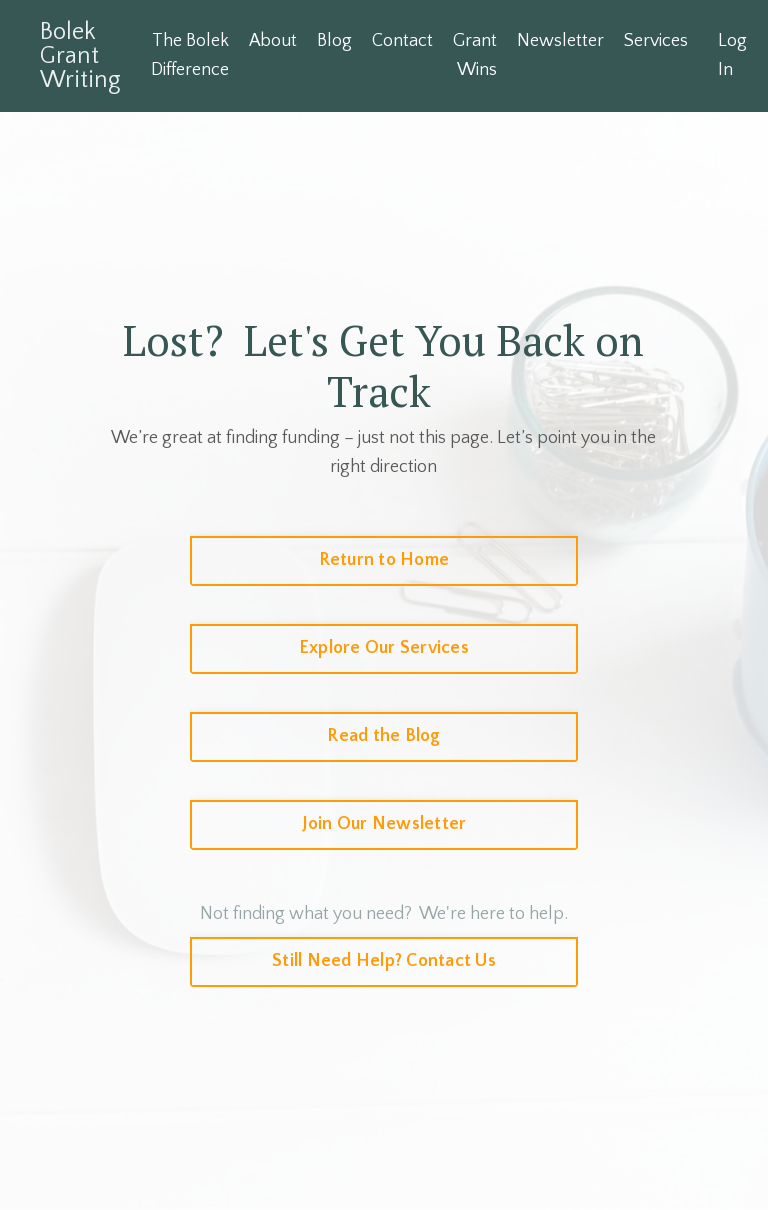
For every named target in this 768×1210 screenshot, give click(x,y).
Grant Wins (476, 55)
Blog (335, 41)
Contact (403, 41)
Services (657, 41)
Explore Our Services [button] (384, 648)
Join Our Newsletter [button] (384, 824)
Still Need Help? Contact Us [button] (384, 961)
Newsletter (561, 41)
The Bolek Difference (190, 55)
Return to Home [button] (384, 560)
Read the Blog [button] (383, 736)
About (273, 41)
